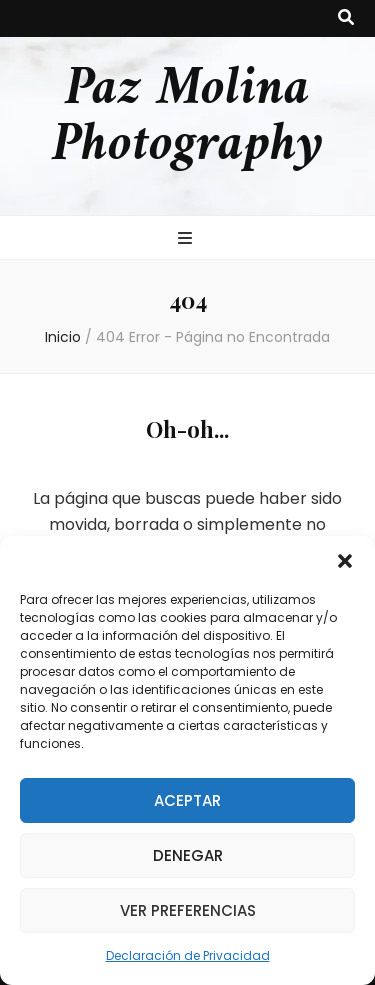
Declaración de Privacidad (188, 955)
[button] (345, 561)
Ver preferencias (188, 910)
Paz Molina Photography (187, 118)
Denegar (188, 855)
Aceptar (187, 800)
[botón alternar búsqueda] (346, 18)
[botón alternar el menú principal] (187, 239)
